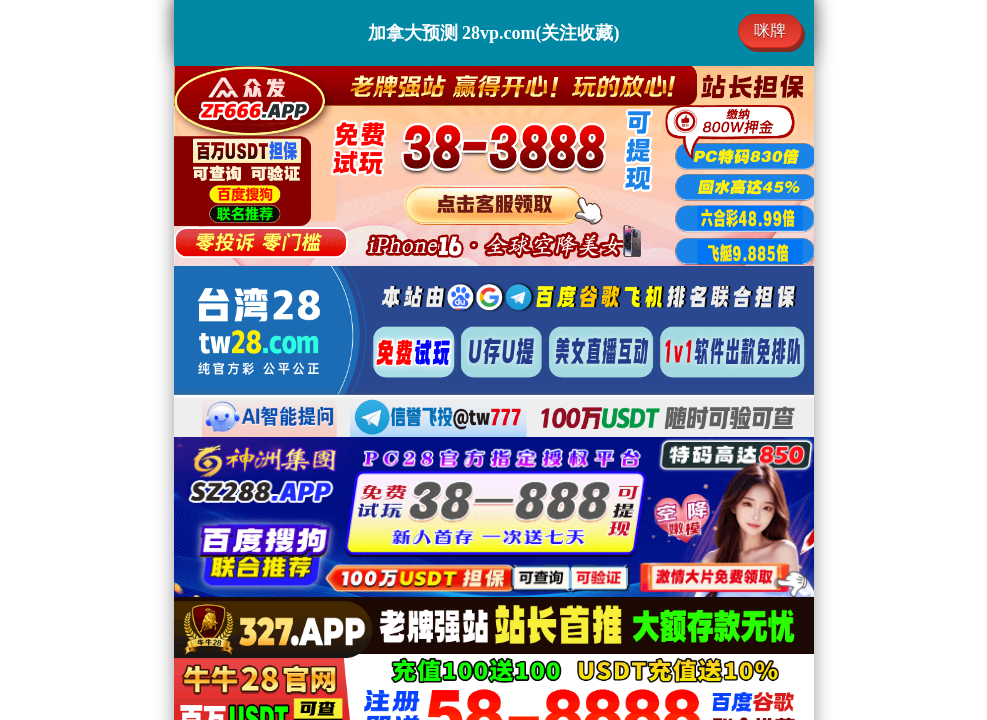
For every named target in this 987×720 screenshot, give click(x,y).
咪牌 (770, 30)
